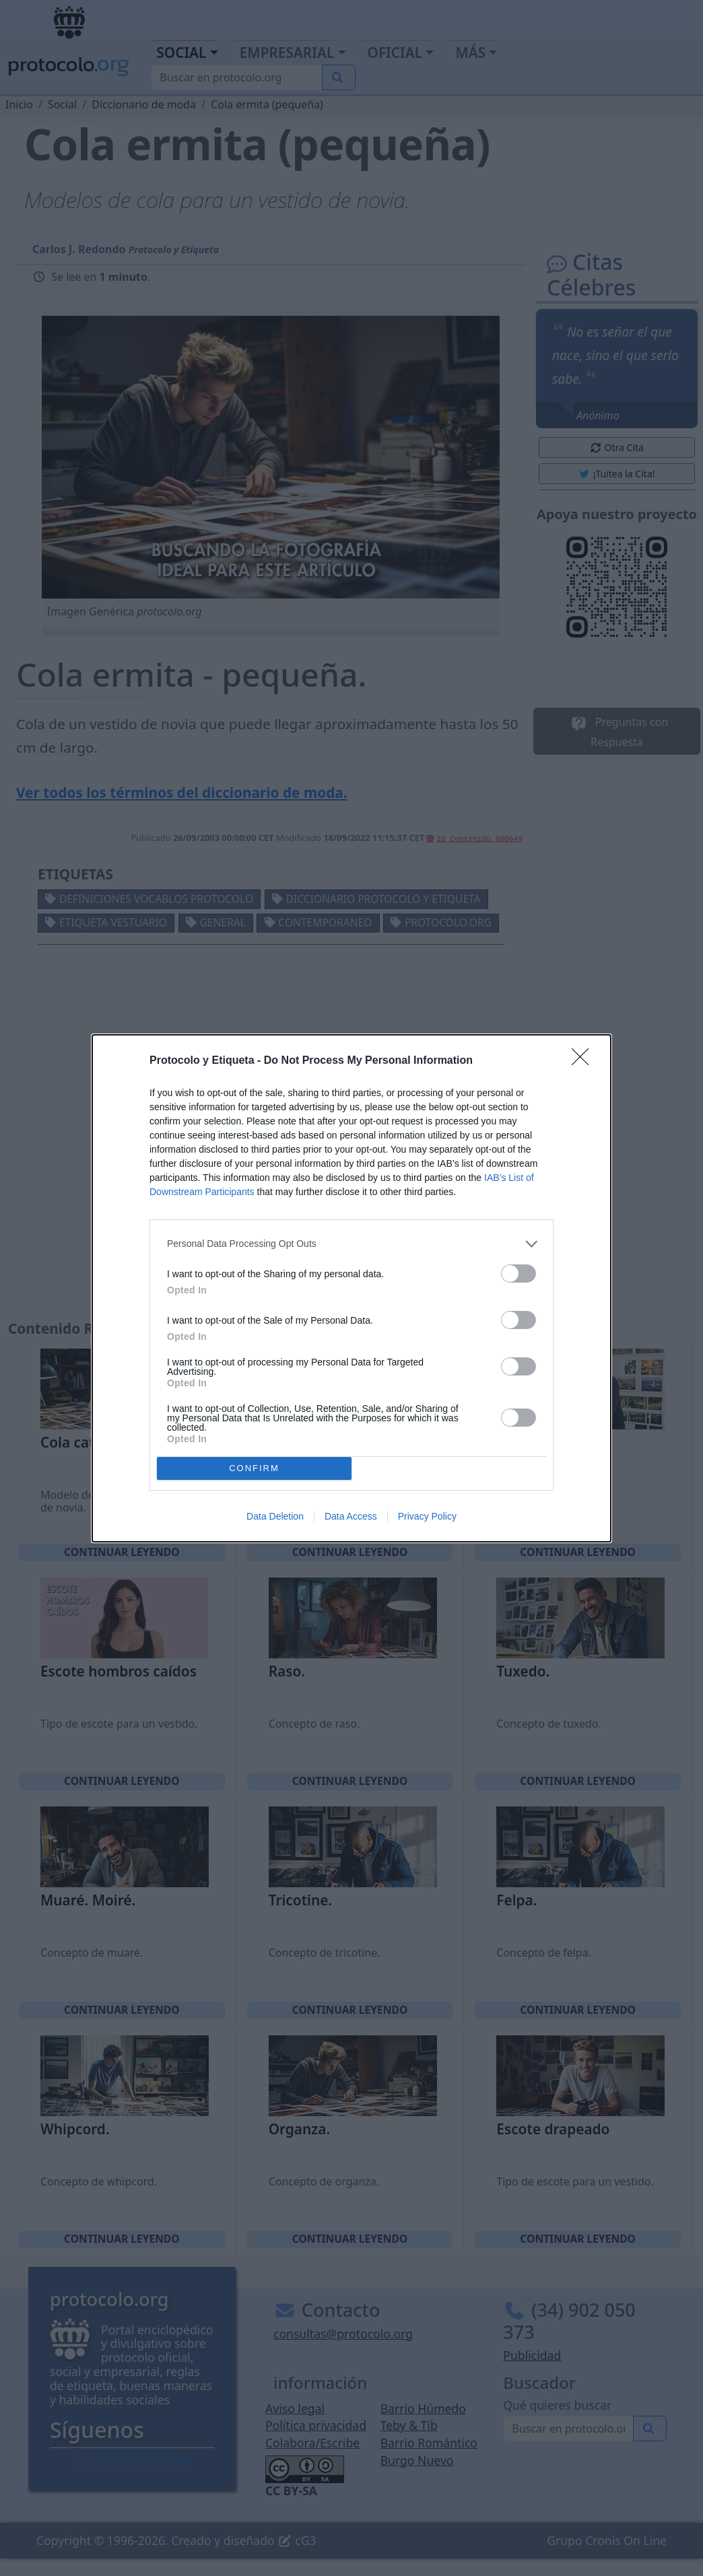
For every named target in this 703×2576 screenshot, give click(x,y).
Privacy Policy (427, 1516)
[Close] (584, 1061)
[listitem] (351, 1244)
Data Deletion (275, 1516)
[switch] (518, 1273)
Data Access (351, 1516)
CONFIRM (254, 1468)
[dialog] (351, 1288)
